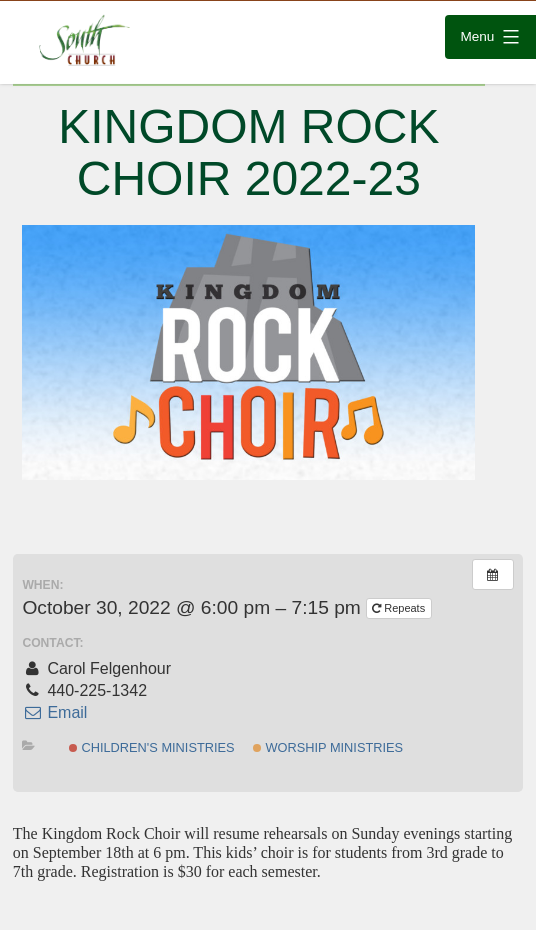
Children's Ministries (152, 747)
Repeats (400, 608)
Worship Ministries (328, 747)
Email (54, 712)
